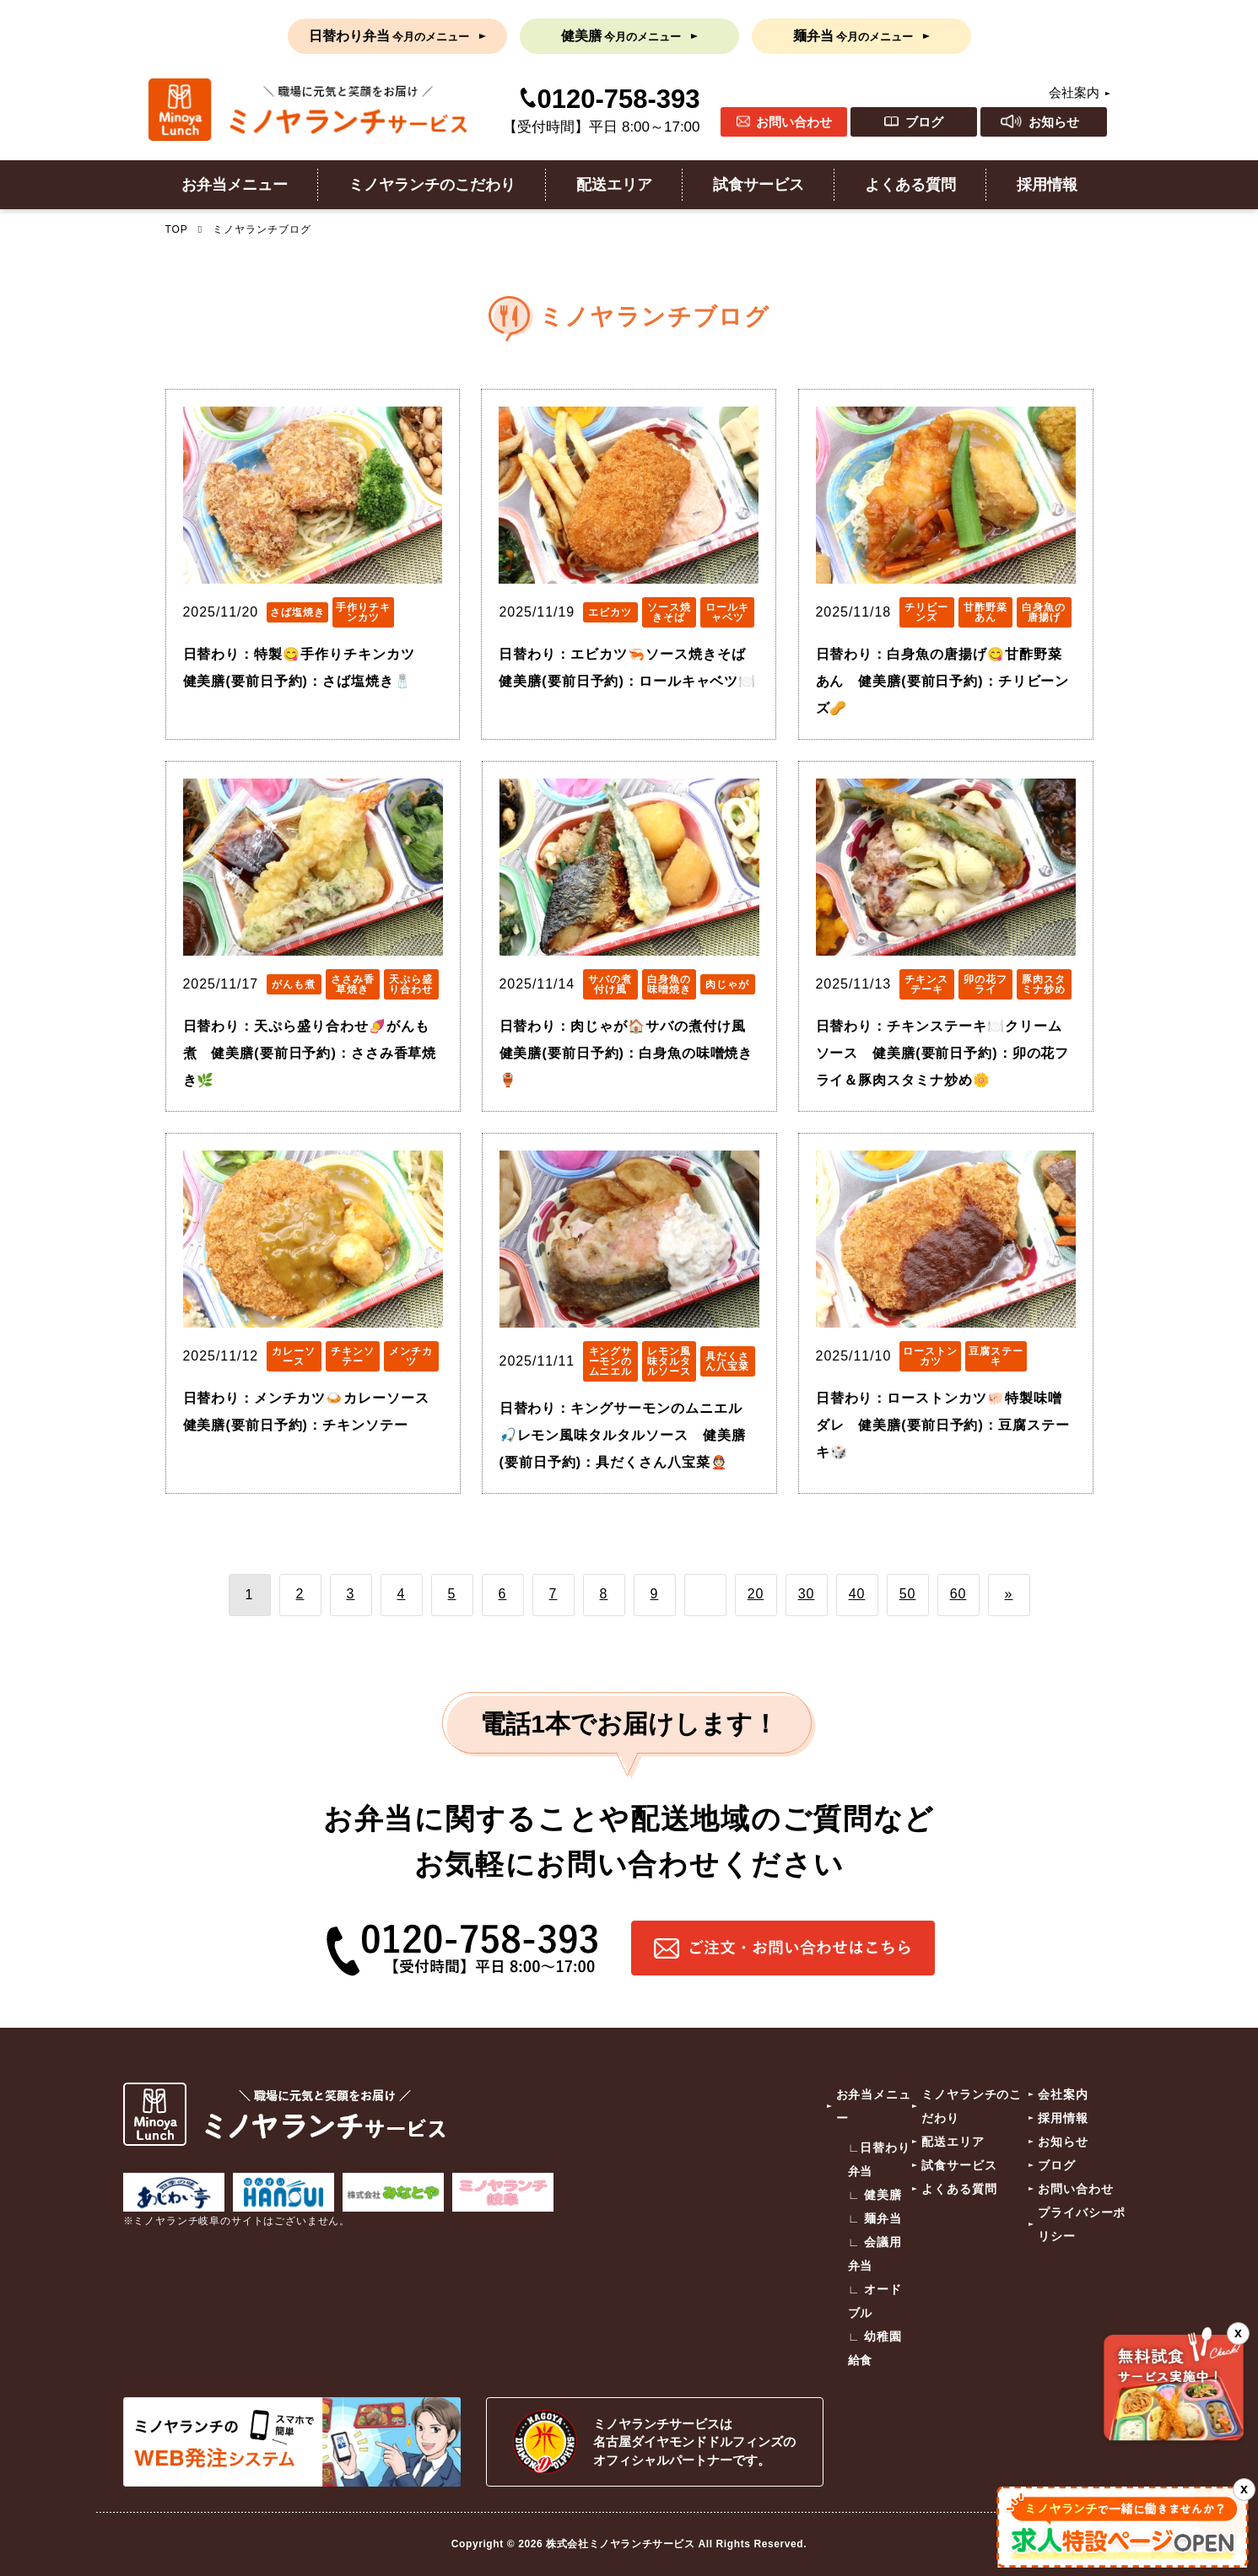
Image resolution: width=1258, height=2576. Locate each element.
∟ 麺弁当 (875, 2218)
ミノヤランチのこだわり (432, 184)
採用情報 (1047, 184)
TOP (176, 229)
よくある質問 (910, 184)
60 (958, 1594)
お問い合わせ (794, 122)
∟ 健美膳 (875, 2194)
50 (907, 1594)
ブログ (924, 122)
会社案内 (1074, 92)
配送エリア (614, 184)
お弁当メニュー (234, 184)
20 (756, 1594)
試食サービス (758, 184)
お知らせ (1054, 122)
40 (857, 1594)
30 (806, 1594)
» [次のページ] (1009, 1594)
